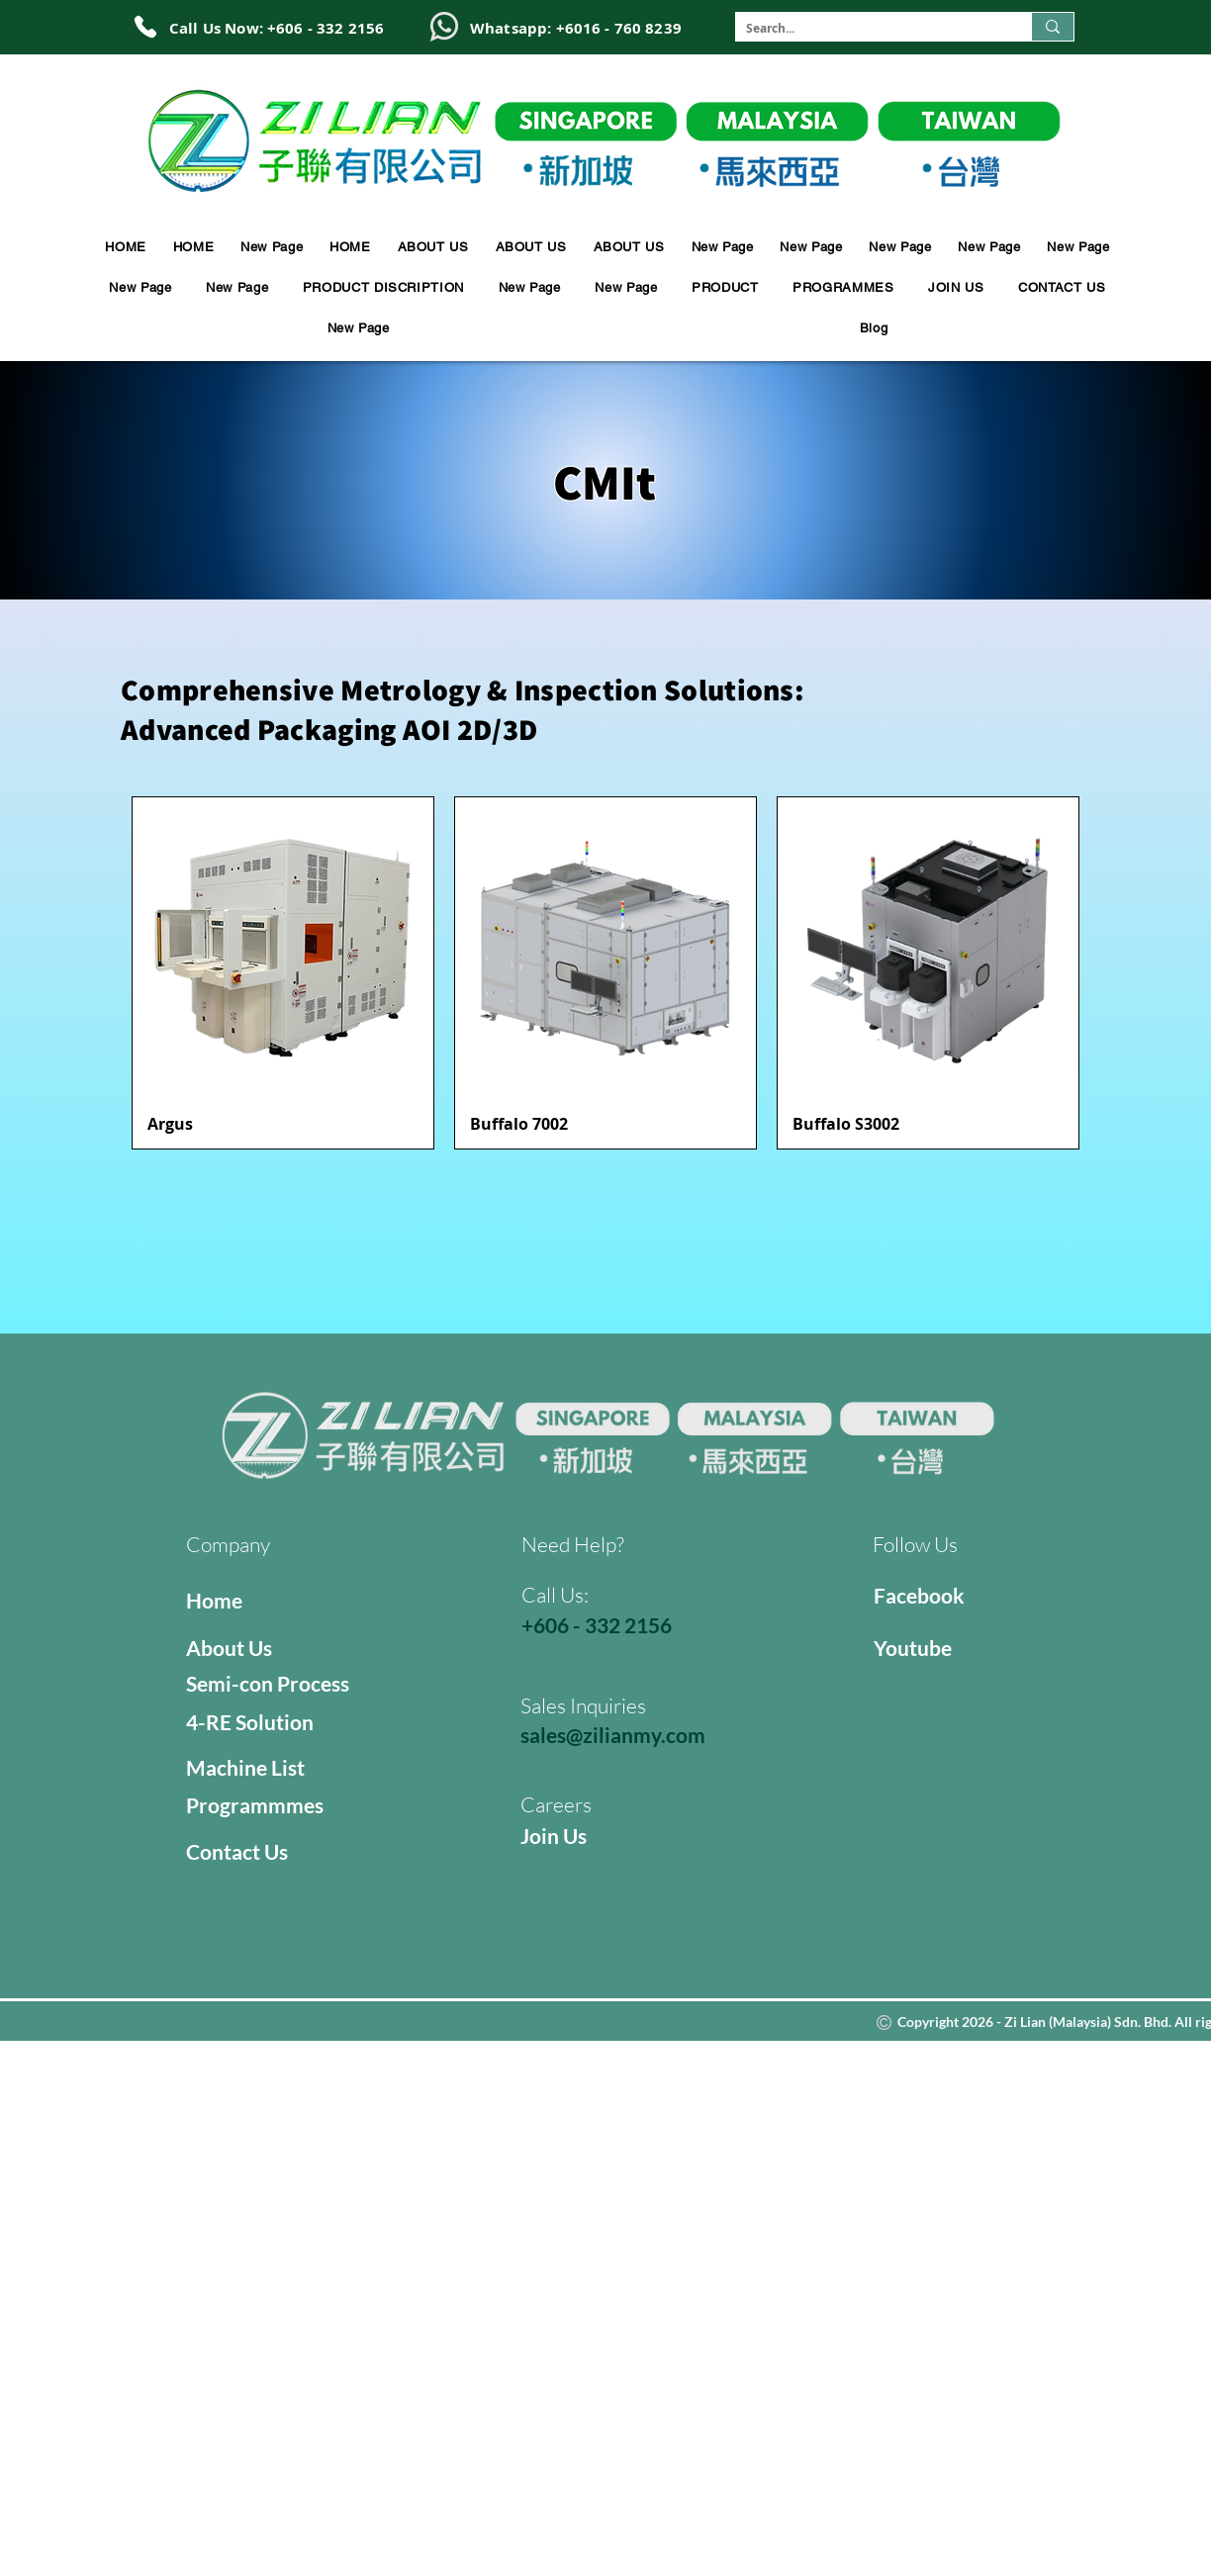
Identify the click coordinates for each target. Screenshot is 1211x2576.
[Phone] (145, 26)
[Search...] (867, 29)
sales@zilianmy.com (612, 1734)
